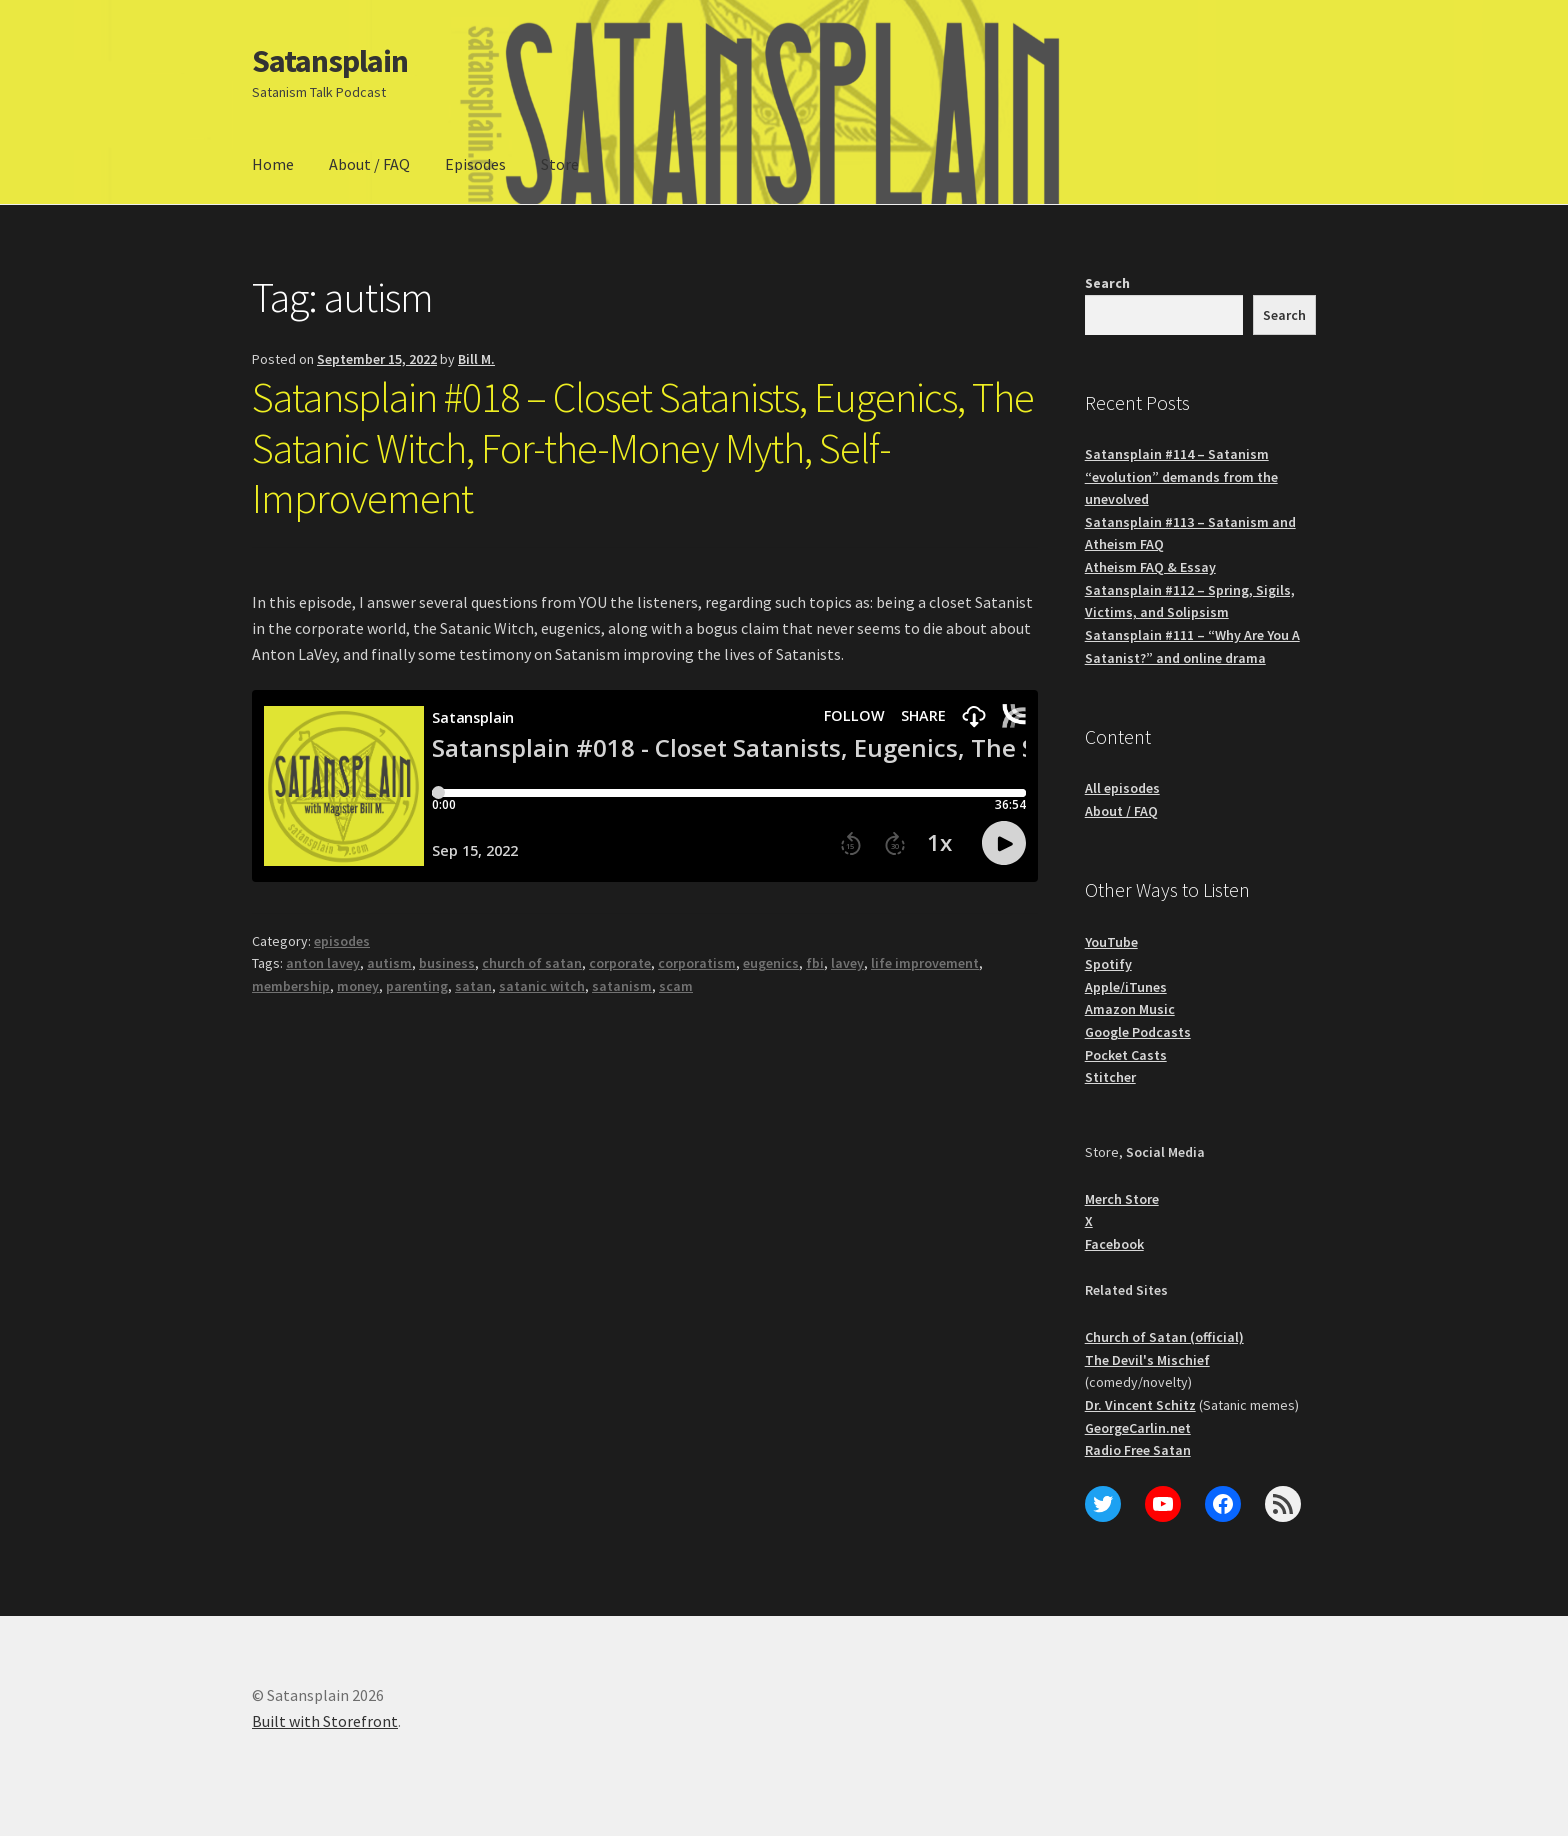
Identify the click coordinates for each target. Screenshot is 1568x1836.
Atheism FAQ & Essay (1150, 567)
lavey (847, 963)
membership (291, 986)
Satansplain (330, 61)
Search (1107, 283)
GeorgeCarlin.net (1138, 1428)
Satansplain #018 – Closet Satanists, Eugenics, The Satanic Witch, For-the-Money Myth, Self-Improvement (643, 448)
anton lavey (323, 963)
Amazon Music (1130, 1009)
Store (560, 164)
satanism (622, 986)
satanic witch (542, 986)
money (358, 986)
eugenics (771, 963)
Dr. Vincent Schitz (1140, 1405)
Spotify (1108, 964)
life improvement (925, 963)
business (447, 963)
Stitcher (1110, 1077)
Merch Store (1122, 1199)
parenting (417, 986)
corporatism (697, 963)
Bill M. (476, 359)
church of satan (532, 963)
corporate (620, 963)
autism (389, 963)
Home (273, 164)
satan (473, 986)
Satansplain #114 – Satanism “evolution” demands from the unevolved (1181, 476)
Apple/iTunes (1126, 987)
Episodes (475, 164)
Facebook (1114, 1244)
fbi (815, 963)
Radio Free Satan (1138, 1450)
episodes (342, 941)
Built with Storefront (325, 1721)
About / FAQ (369, 164)
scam (676, 986)
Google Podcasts (1138, 1032)
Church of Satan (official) (1164, 1337)
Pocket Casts (1126, 1055)
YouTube (1111, 942)
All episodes (1122, 788)
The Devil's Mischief (1147, 1360)
